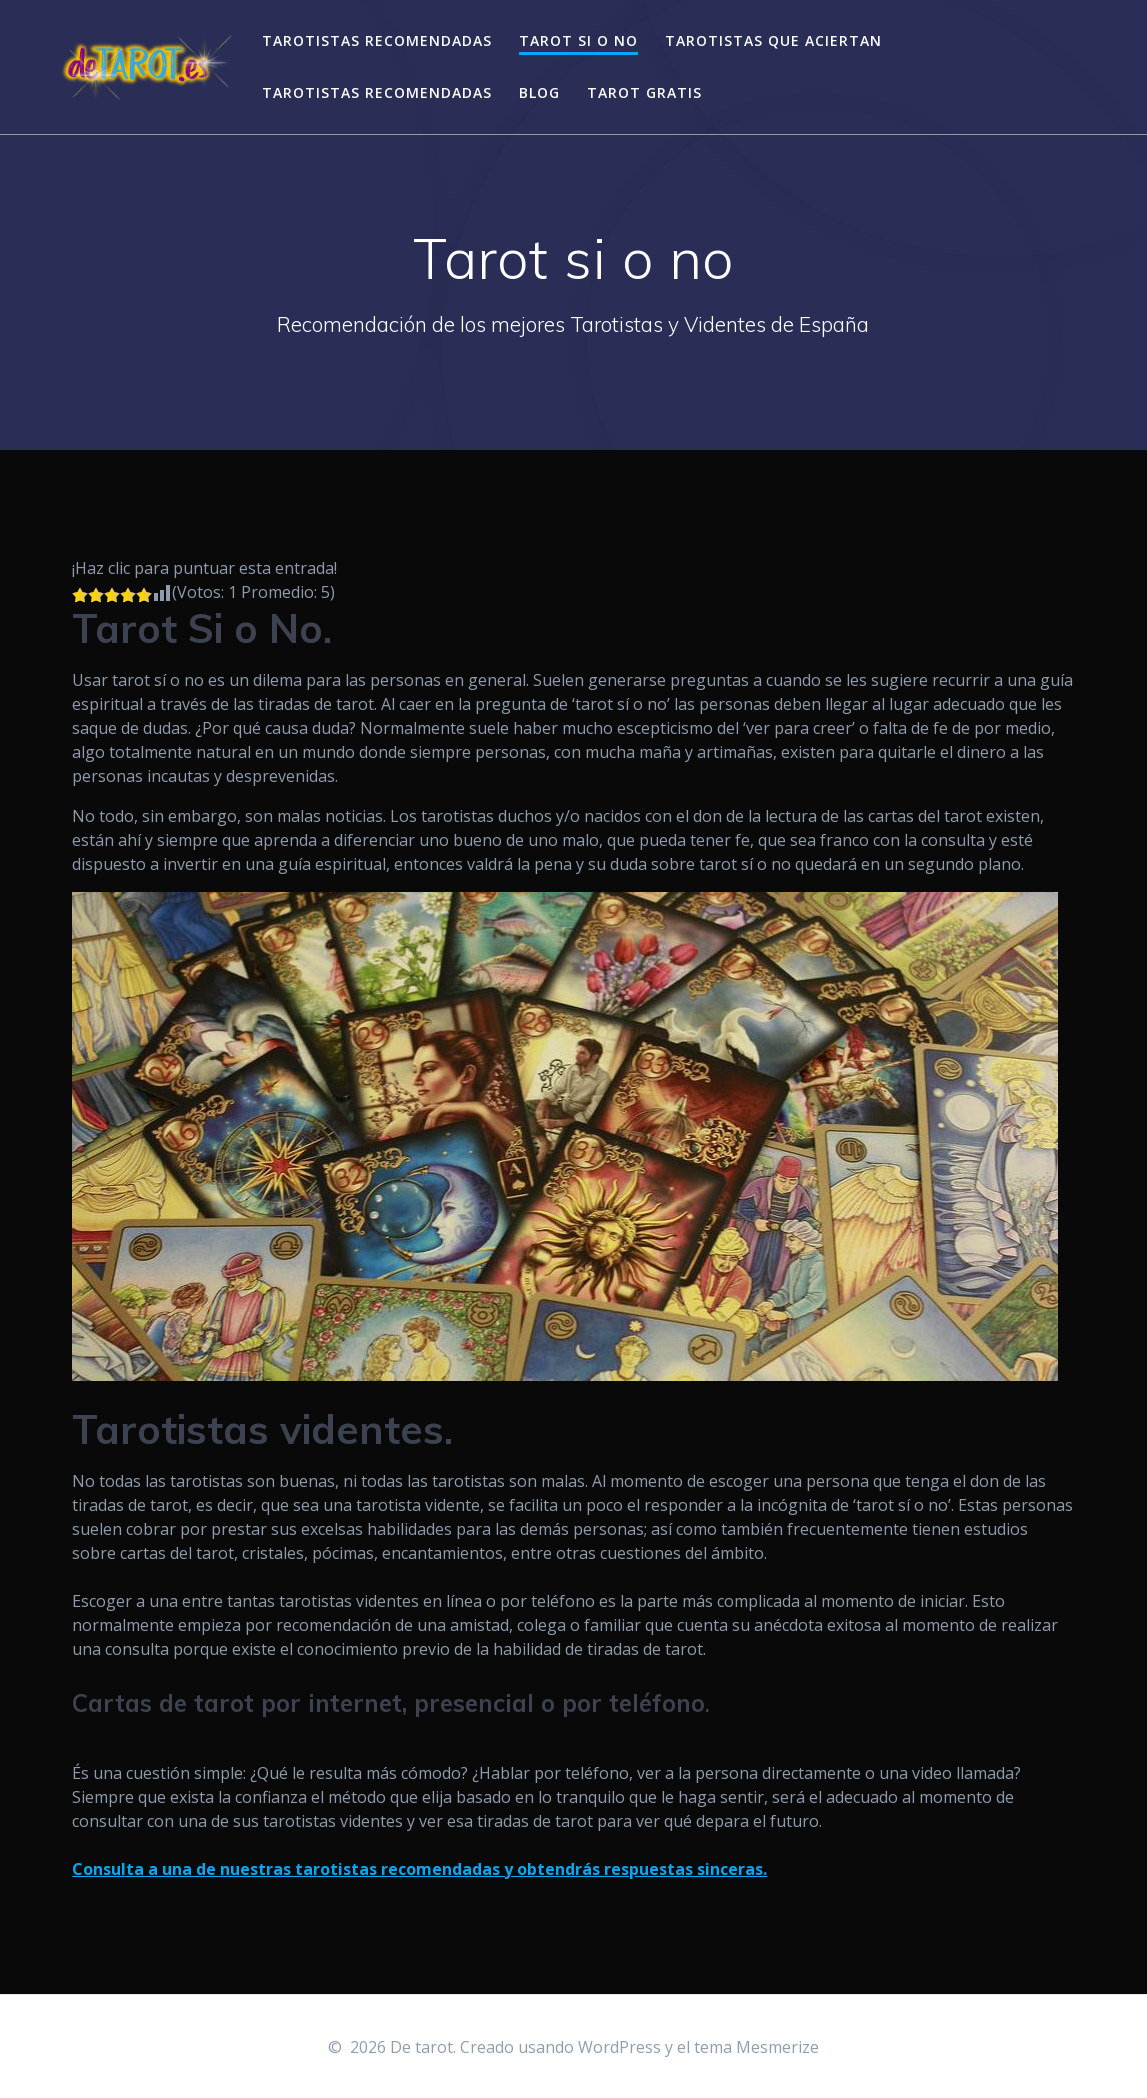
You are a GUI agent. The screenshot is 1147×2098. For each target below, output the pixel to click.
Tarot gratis (644, 92)
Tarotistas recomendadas (377, 40)
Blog (539, 92)
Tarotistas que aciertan (773, 40)
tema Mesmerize (756, 2047)
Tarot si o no (578, 40)
